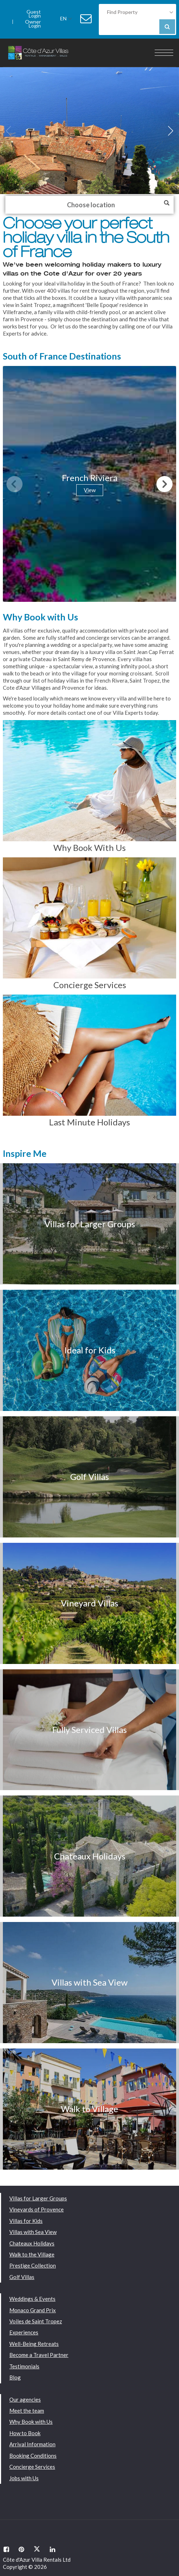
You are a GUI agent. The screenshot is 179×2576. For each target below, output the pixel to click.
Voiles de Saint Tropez (35, 2321)
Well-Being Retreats (34, 2343)
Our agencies (25, 2399)
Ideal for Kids (89, 1350)
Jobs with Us (24, 2478)
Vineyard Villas (89, 1603)
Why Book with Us (31, 2421)
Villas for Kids (26, 2221)
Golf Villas (89, 1476)
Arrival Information (32, 2444)
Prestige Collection (32, 2265)
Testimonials (24, 2366)
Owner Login (33, 22)
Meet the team (26, 2410)
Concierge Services (32, 2466)
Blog (15, 2377)
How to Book (24, 2433)
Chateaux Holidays (89, 1856)
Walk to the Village (31, 2254)
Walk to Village (89, 2109)
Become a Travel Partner (38, 2355)
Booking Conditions (33, 2455)
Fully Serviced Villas (89, 1729)
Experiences (23, 2332)
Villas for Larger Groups (89, 1224)
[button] (170, 131)
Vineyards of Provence (36, 2209)
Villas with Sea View (89, 1982)
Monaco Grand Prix (32, 2310)
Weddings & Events (32, 2298)
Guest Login (33, 12)
